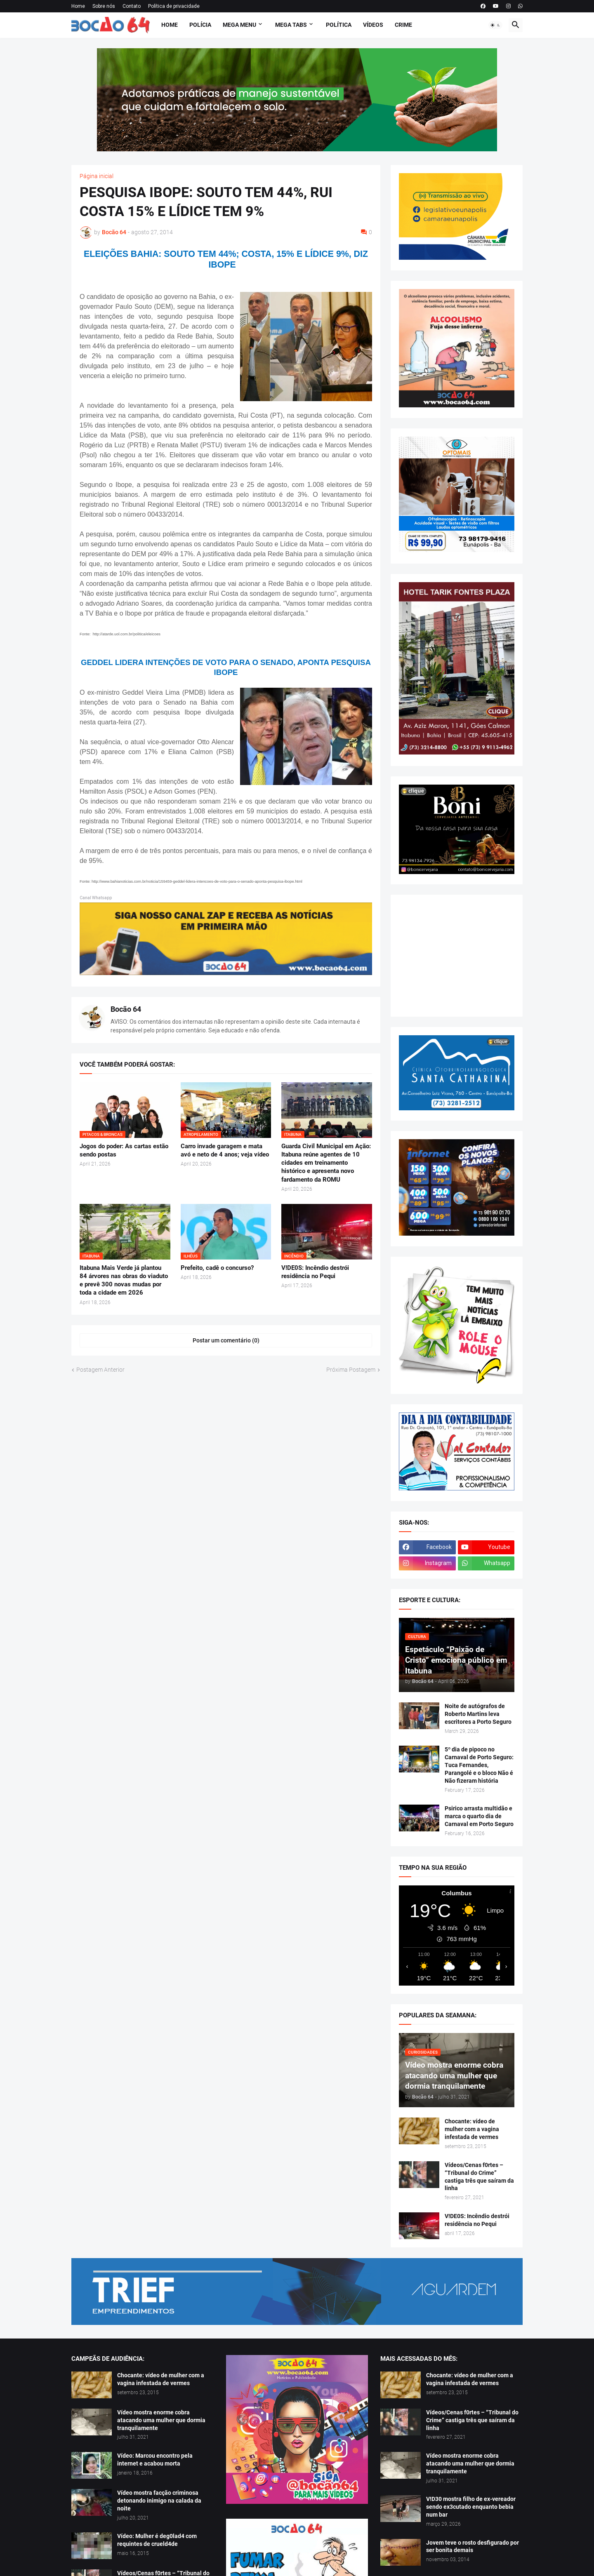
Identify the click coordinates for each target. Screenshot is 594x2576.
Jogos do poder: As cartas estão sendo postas (124, 1150)
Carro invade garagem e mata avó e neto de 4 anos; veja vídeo (225, 1150)
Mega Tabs (291, 24)
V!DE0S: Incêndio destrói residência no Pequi (315, 1272)
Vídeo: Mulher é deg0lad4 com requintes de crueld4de (157, 2540)
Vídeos (373, 24)
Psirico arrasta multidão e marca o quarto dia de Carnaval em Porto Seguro (479, 1816)
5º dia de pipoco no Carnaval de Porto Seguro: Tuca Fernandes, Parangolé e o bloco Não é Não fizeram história (479, 1765)
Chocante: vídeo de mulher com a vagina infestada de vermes (472, 2129)
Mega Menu (239, 24)
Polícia (200, 24)
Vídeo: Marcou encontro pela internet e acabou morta (155, 2459)
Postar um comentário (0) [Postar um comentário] (226, 1340)
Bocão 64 (126, 1009)
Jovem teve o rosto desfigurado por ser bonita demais (472, 2546)
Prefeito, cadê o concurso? (217, 1268)
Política (338, 24)
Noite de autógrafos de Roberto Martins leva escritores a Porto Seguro (478, 1714)
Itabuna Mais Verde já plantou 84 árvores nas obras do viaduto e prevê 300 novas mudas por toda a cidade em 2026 (124, 1280)
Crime (403, 24)
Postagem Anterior (100, 1369)
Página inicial (96, 176)
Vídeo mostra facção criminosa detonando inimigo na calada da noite (159, 2500)
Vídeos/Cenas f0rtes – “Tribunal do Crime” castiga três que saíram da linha (479, 2177)
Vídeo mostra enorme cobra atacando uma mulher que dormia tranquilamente (161, 2420)
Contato (132, 6)
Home (78, 6)
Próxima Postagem (350, 1369)
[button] (495, 25)
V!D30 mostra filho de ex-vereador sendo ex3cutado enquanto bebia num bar (471, 2507)
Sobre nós (103, 6)
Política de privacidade (174, 6)
